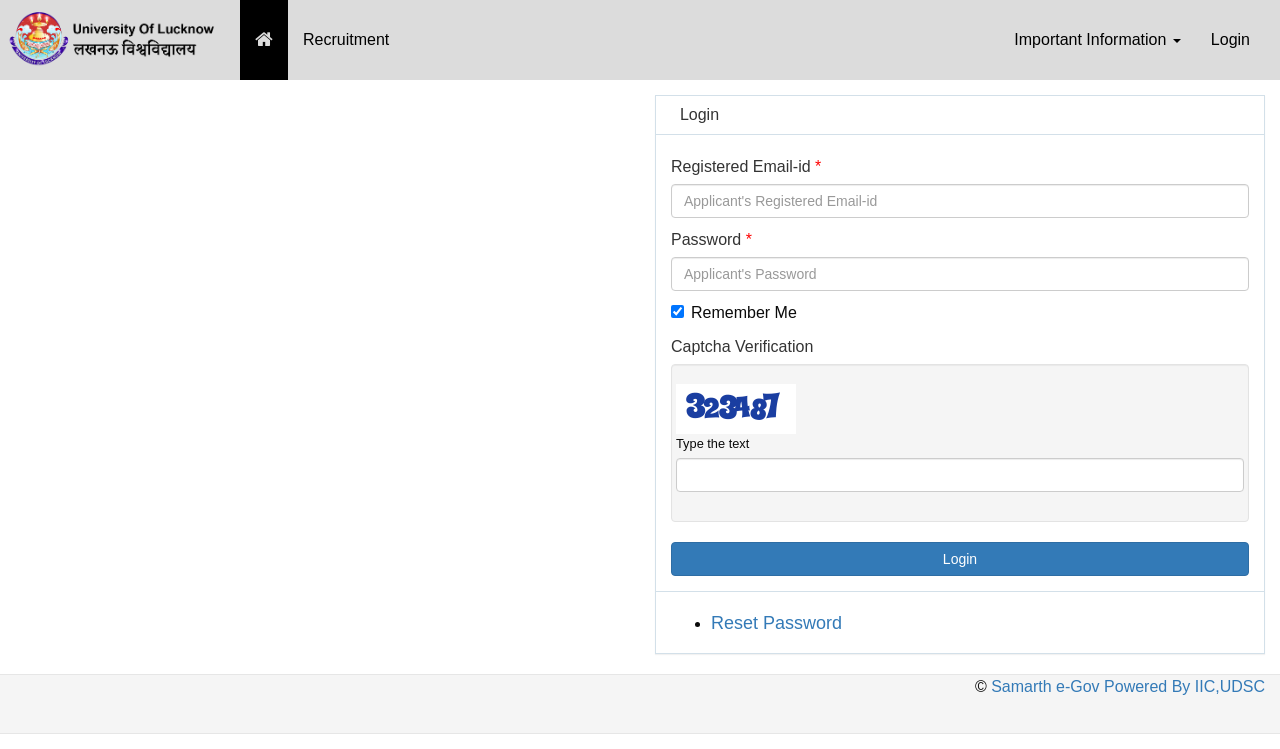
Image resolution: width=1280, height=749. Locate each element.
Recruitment (346, 39)
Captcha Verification (742, 346)
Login (1230, 39)
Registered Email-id (741, 166)
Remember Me (734, 312)
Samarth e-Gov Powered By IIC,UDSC (1126, 686)
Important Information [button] (1097, 39)
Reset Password (776, 623)
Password (706, 239)
